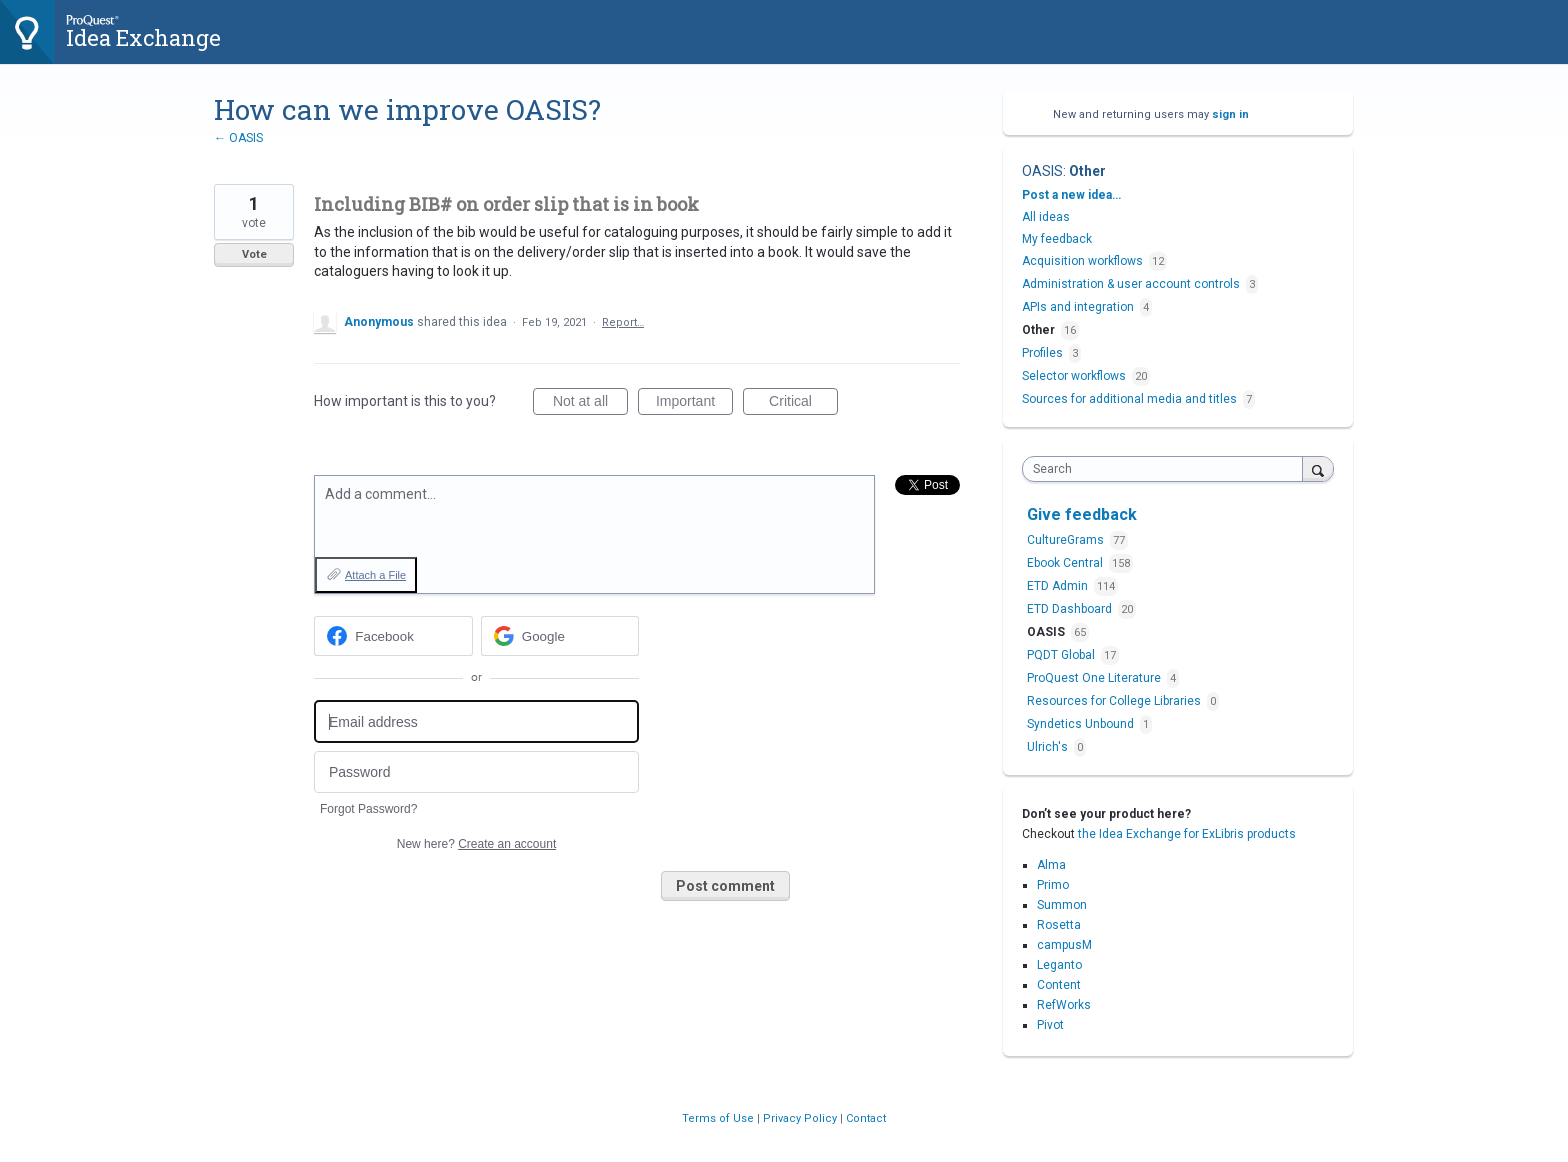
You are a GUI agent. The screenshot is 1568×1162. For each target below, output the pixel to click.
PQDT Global (1062, 655)
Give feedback (1082, 514)
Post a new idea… (1071, 195)
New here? (476, 844)
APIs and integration (1078, 307)
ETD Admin (1059, 586)
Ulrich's (1049, 747)
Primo (1053, 885)
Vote (254, 254)
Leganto (1059, 965)
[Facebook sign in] (393, 636)
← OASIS (238, 138)
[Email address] (476, 721)
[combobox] (1167, 469)
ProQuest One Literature (1095, 678)
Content (1059, 985)
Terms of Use (719, 1118)
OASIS (1042, 171)
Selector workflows (1074, 376)
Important (694, 404)
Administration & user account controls (1131, 284)
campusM (1064, 945)
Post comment (725, 886)
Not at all (590, 404)
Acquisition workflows (1082, 261)
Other (1087, 171)
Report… (623, 322)
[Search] (1318, 468)
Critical (803, 404)
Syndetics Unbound (1082, 724)
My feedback (1057, 239)
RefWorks (1064, 1005)
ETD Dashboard (1071, 609)
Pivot (1050, 1025)
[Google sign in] (560, 636)
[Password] (476, 772)
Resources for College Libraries (1115, 701)
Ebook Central (1066, 563)
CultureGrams (1067, 540)
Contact (866, 1118)
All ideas (1046, 217)
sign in (1230, 114)
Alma (1051, 865)
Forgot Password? (368, 809)
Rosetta (1059, 925)
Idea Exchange (143, 37)
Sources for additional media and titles (1129, 399)
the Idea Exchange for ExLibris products (1187, 834)
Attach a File (375, 575)
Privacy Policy (801, 1118)
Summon (1062, 905)
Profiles (1042, 353)
